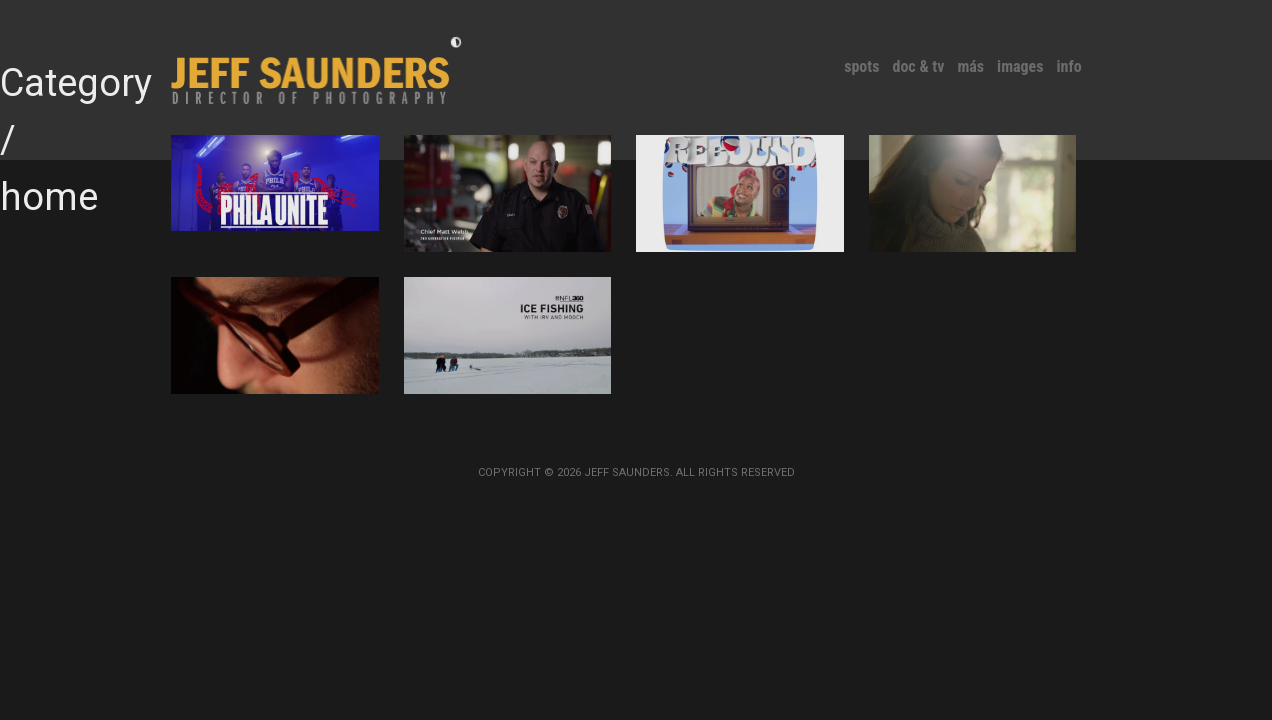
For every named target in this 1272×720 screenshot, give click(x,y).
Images (1020, 66)
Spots (861, 66)
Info (1069, 66)
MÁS (970, 66)
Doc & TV (918, 66)
